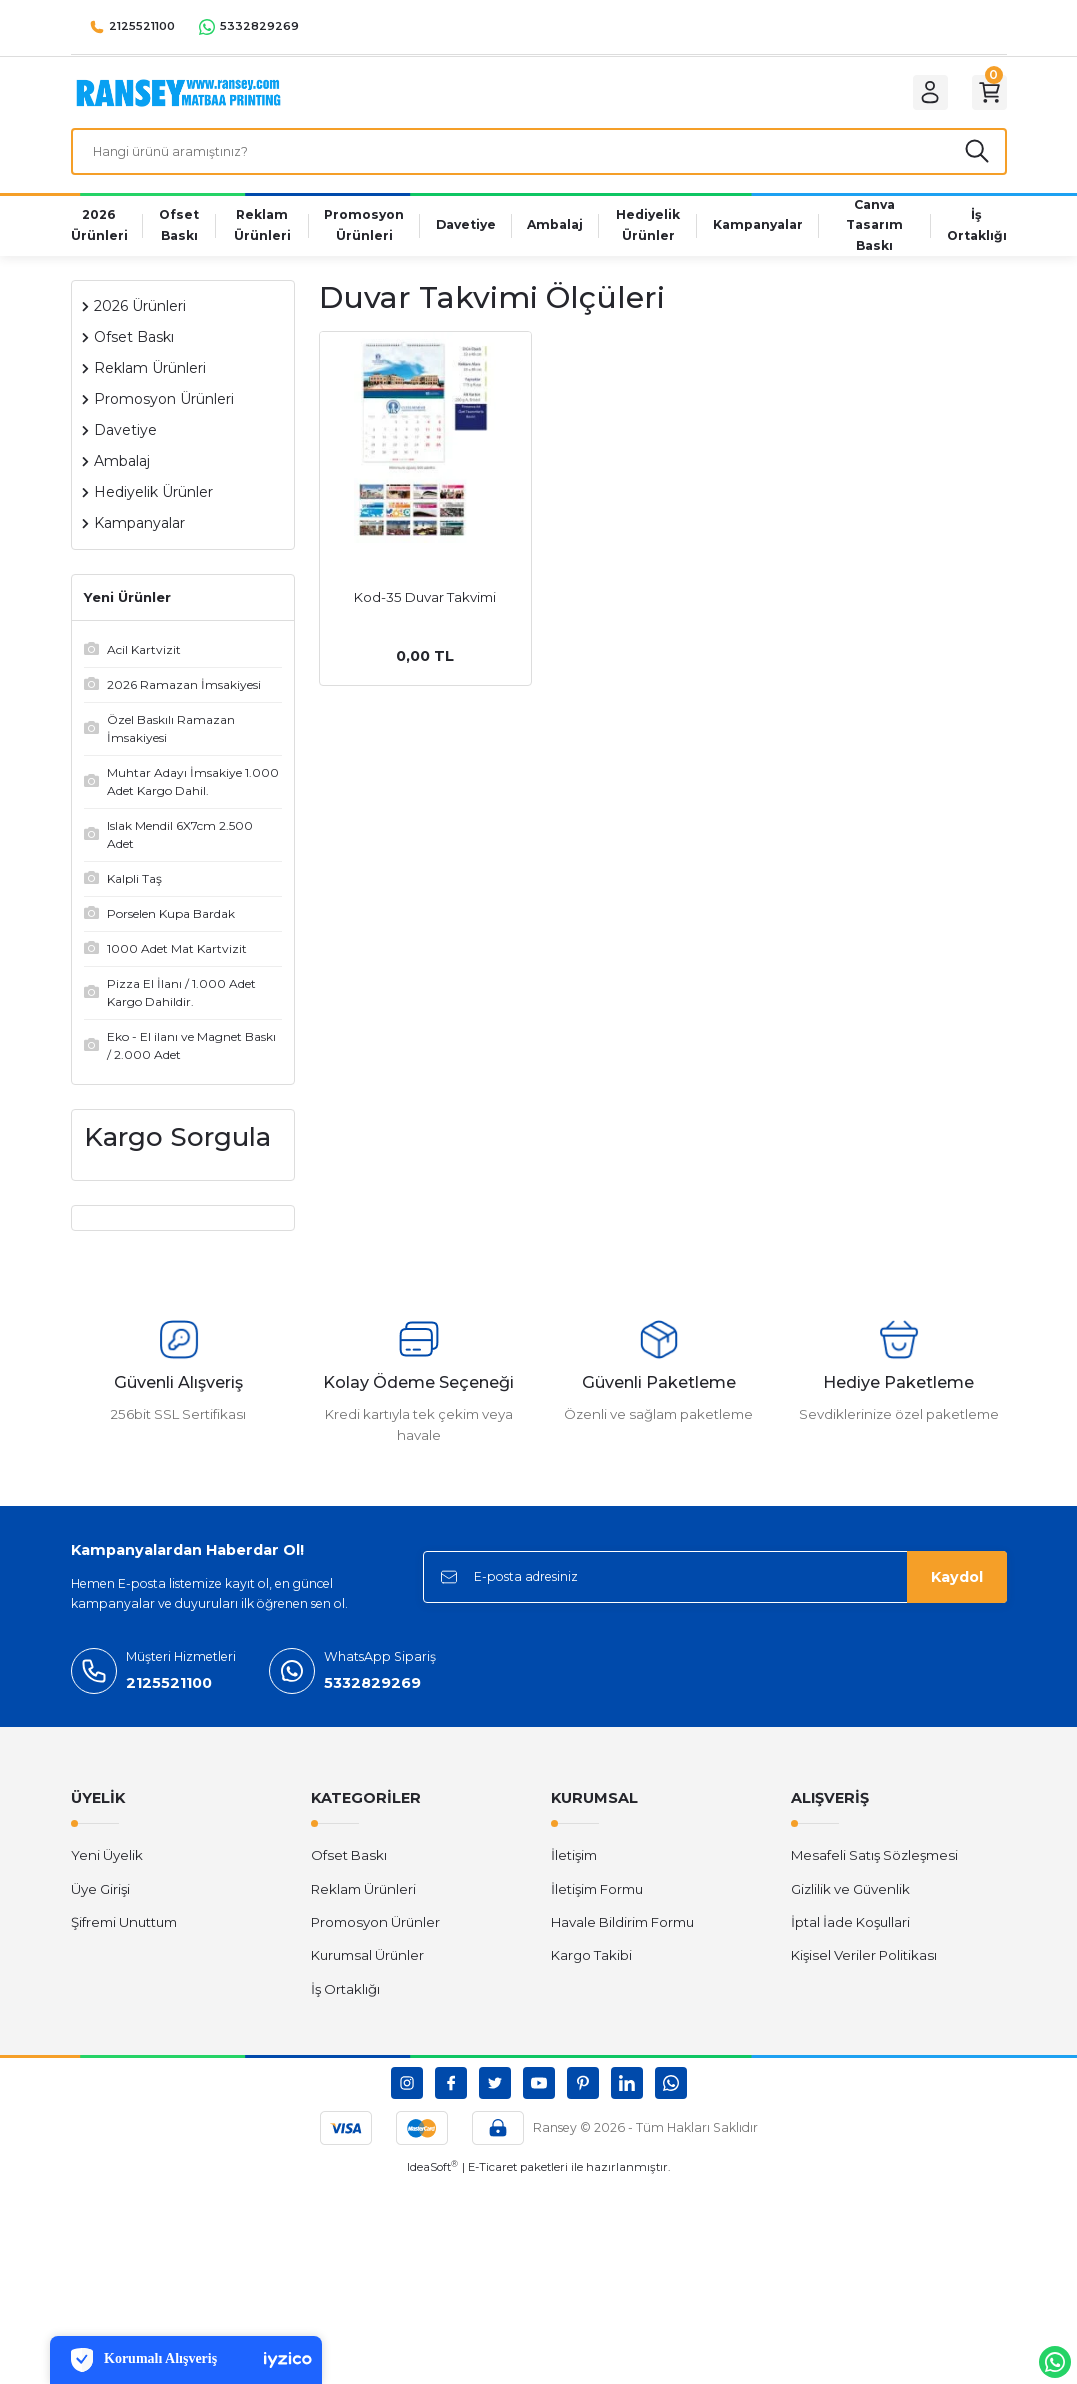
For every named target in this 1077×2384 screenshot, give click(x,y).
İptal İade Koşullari (850, 1939)
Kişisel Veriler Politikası (864, 1972)
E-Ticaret (492, 2184)
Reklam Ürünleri (363, 1905)
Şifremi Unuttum (124, 1939)
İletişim (574, 1872)
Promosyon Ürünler (375, 1939)
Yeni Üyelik (107, 1872)
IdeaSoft (432, 2183)
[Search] (539, 164)
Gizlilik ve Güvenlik (850, 1905)
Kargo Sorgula (177, 1153)
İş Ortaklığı (345, 2005)
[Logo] (178, 96)
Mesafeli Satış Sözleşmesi (874, 1872)
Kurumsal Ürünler (367, 1972)
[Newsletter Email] (715, 1593)
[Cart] (985, 97)
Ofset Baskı (349, 1872)
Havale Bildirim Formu (622, 1939)
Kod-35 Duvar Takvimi (425, 613)
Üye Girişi (100, 1905)
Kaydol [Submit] (957, 1593)
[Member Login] (917, 97)
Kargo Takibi (591, 1972)
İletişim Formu (597, 1905)
